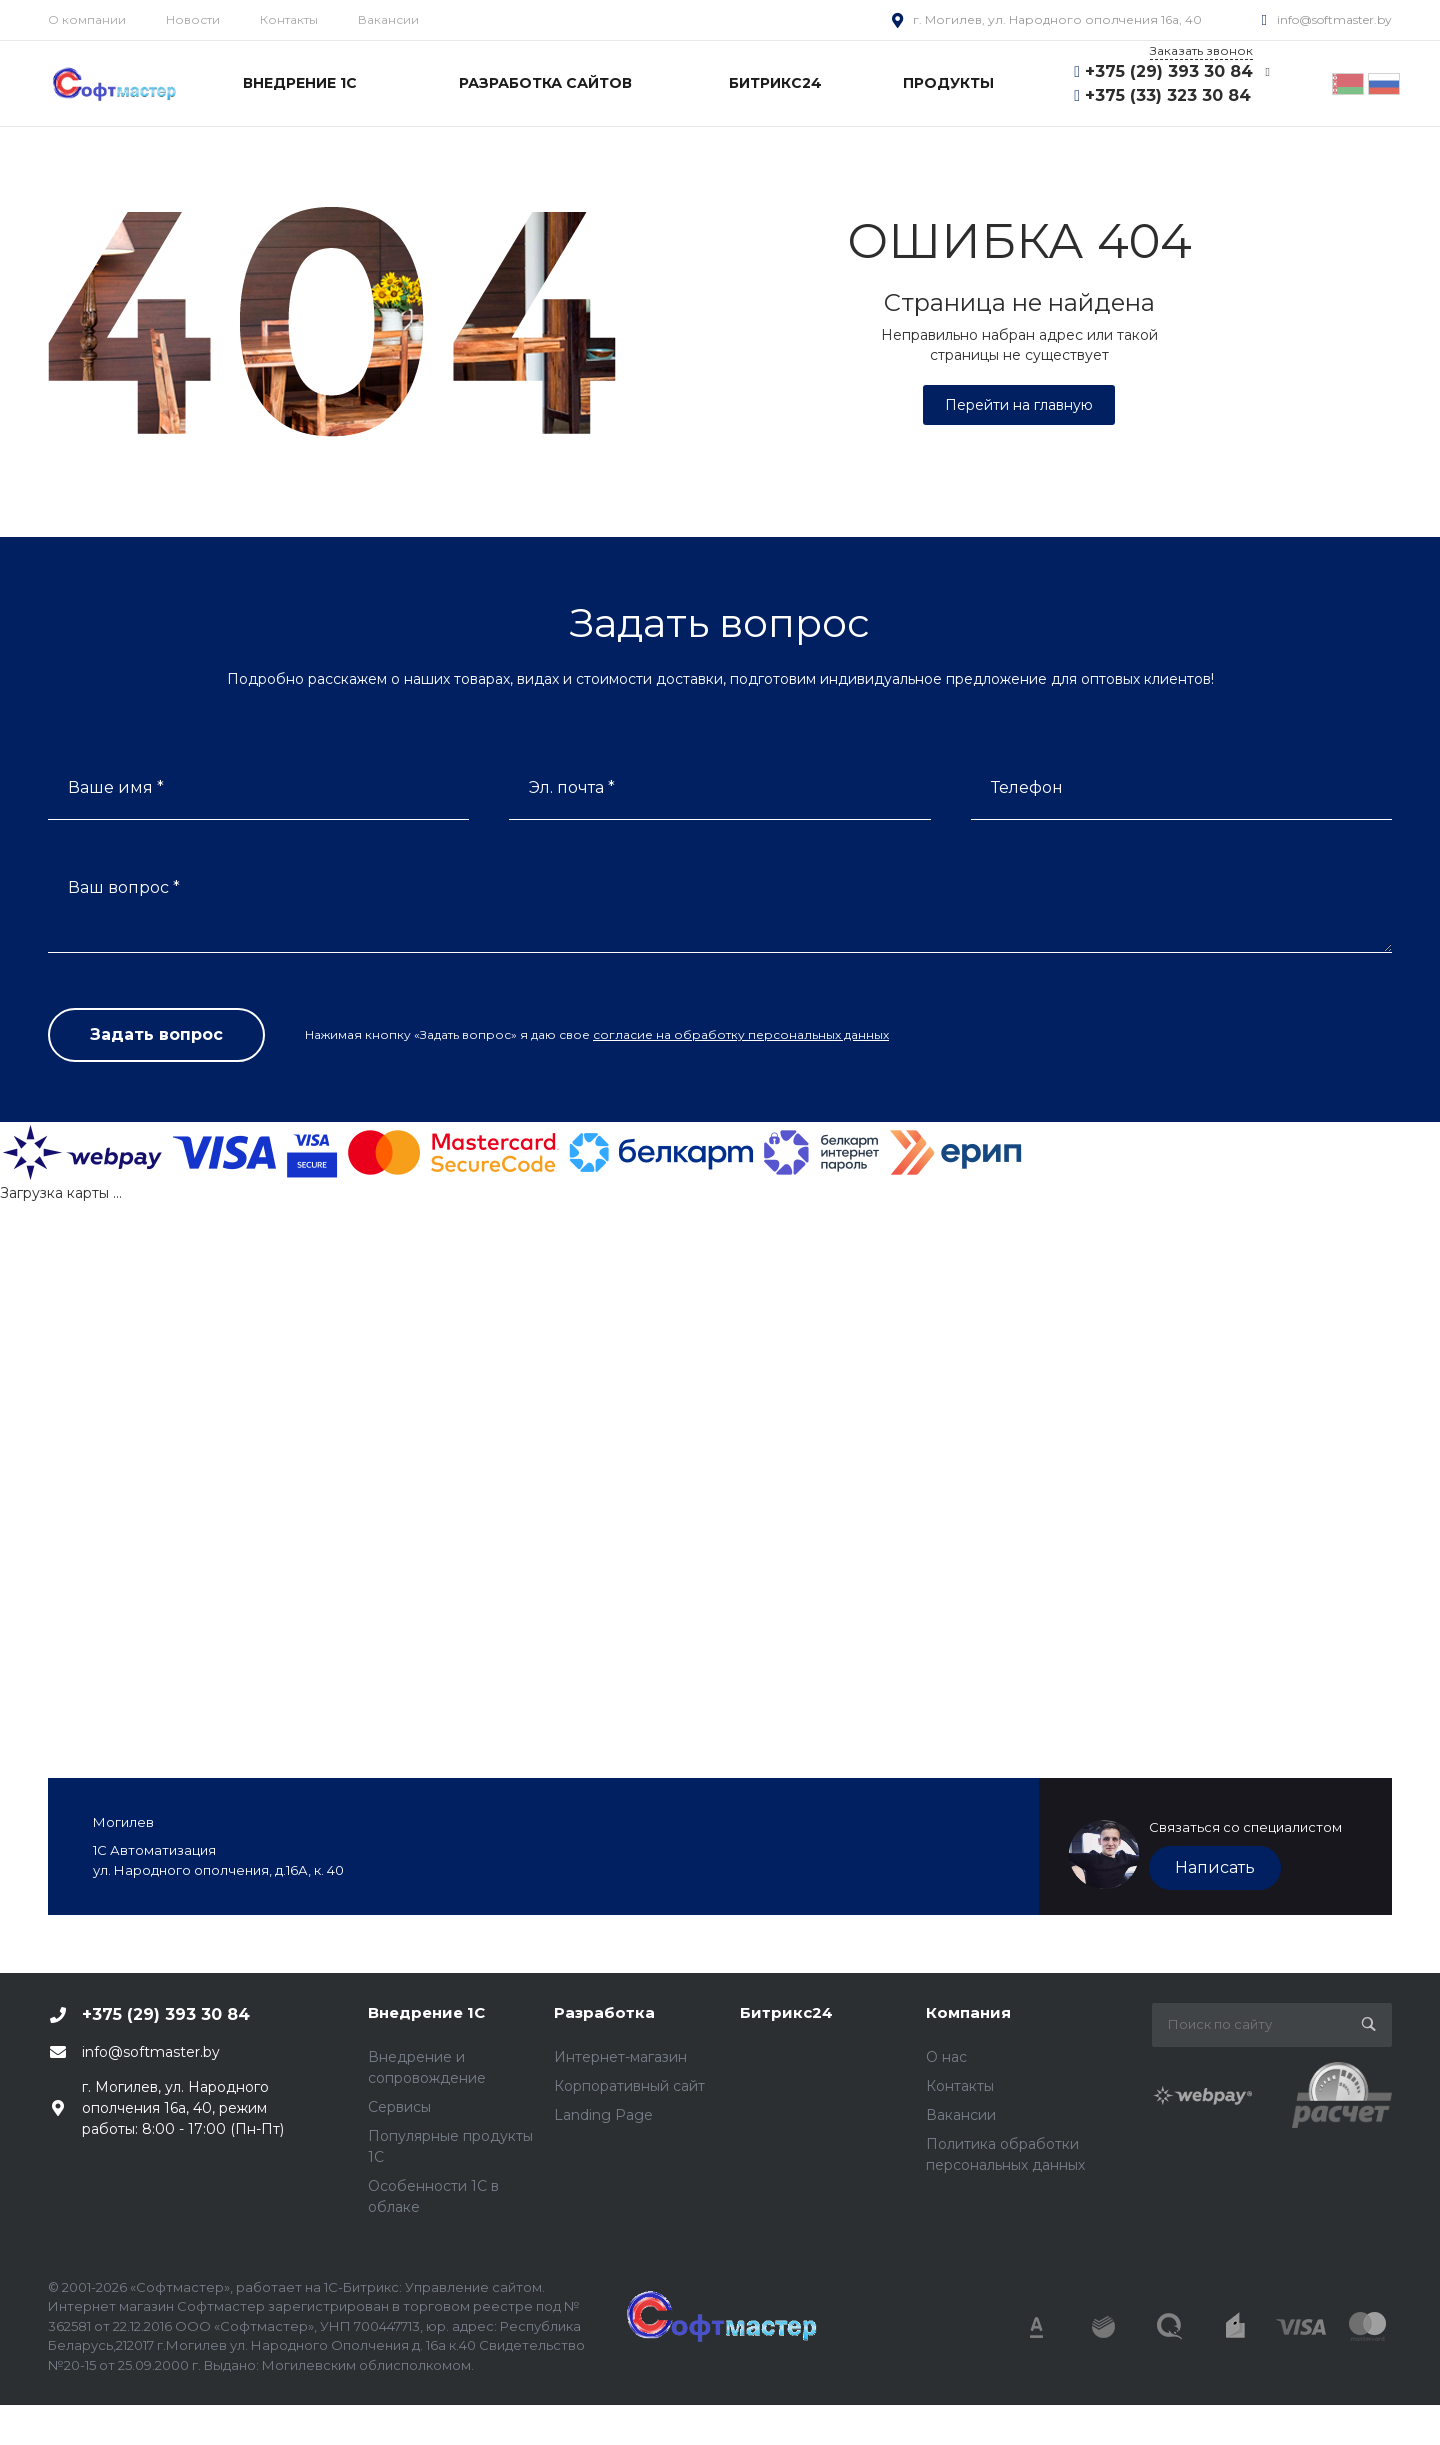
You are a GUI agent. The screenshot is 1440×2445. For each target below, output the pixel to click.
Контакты (289, 19)
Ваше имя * (116, 787)
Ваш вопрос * (124, 887)
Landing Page (603, 2115)
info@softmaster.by (1334, 19)
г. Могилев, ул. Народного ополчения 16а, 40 (1057, 19)
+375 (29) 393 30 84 (1169, 71)
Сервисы (399, 2107)
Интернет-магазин (620, 2057)
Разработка (604, 2012)
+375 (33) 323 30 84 (1168, 95)
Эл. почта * (572, 787)
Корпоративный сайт (629, 2086)
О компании (87, 19)
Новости (193, 19)
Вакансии (388, 19)
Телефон (1027, 787)
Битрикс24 (786, 2012)
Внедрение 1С (426, 2012)
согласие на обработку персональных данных (741, 1034)
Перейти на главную (1019, 405)
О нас (946, 2057)
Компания (968, 2012)
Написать (1215, 1867)
